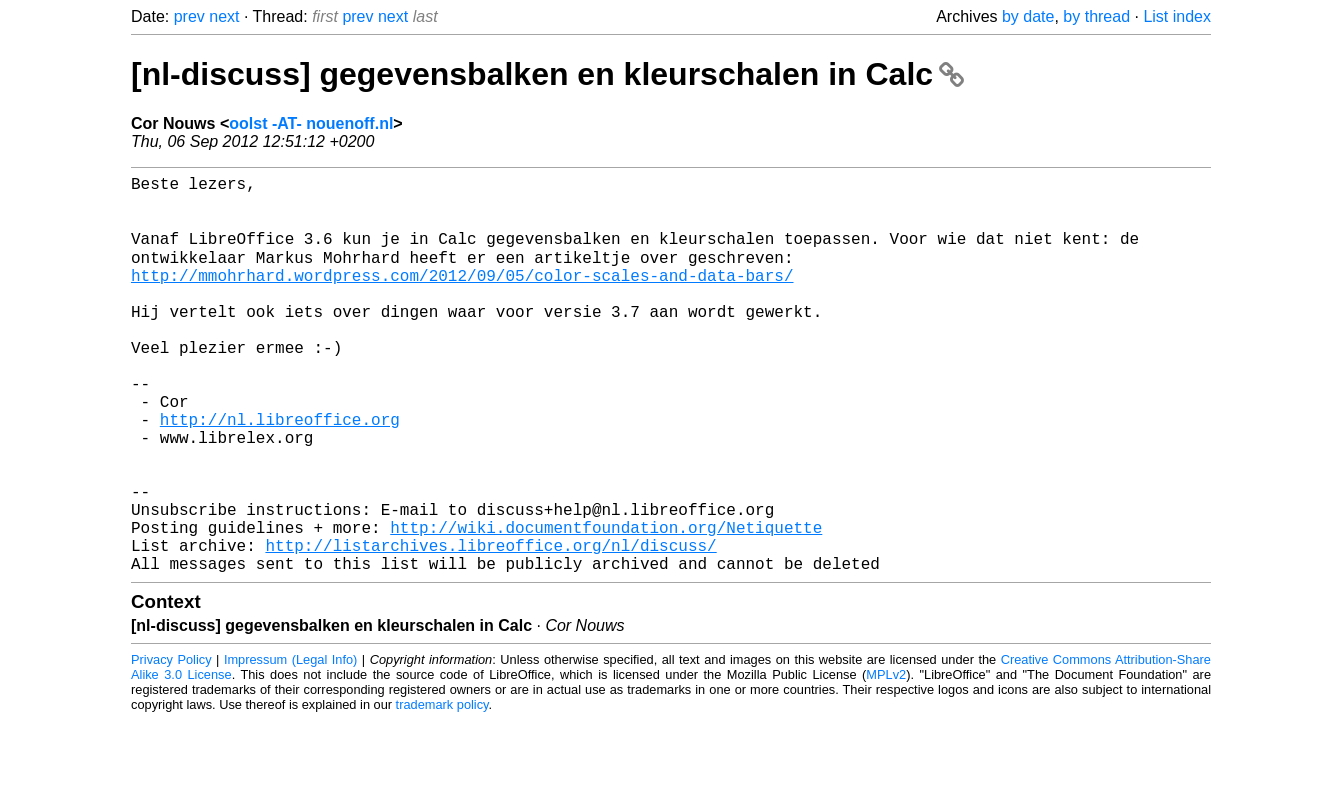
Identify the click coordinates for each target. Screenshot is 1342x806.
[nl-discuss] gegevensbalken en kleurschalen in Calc (547, 74)
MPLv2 (886, 760)
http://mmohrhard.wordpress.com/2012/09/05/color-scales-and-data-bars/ (462, 297)
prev (189, 16)
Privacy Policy (171, 745)
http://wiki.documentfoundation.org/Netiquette (606, 605)
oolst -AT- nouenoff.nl (311, 123)
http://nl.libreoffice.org (280, 473)
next (224, 16)
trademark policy (442, 790)
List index (1177, 16)
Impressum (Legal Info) (290, 745)
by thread (1096, 16)
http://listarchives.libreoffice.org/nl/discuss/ (490, 627)
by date (1028, 16)
